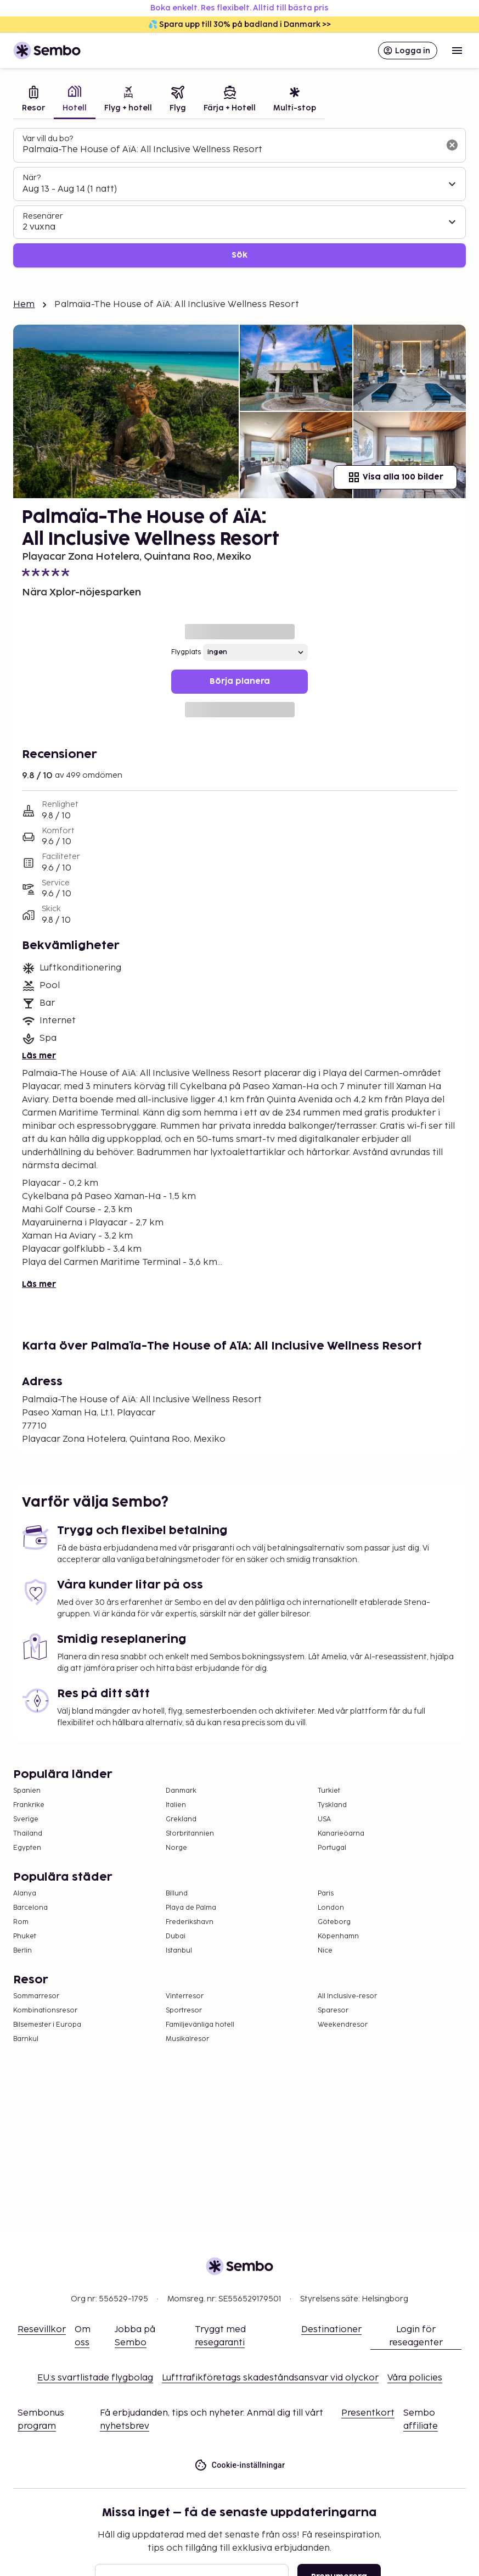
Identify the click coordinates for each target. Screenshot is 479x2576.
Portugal (332, 1848)
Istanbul (179, 1951)
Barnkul (25, 2039)
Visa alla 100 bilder (395, 477)
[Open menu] (457, 50)
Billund (177, 1893)
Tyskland (332, 1805)
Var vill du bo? (47, 138)
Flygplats (186, 652)
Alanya (24, 1893)
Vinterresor (185, 1996)
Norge (176, 1848)
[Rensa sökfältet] (452, 145)
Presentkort (368, 2413)
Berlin (22, 1951)
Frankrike (28, 1805)
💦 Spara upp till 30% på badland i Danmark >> (239, 24)
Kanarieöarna (341, 1834)
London (331, 1908)
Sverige (25, 1819)
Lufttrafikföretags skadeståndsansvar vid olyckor (270, 2378)
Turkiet (329, 1791)
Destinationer (331, 2329)
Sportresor (184, 2010)
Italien (176, 1805)
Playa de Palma (191, 1908)
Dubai (175, 1936)
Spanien (27, 1791)
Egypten (27, 1848)
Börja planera (240, 681)
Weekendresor (343, 2025)
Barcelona (30, 1908)
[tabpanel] (239, 198)
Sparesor (333, 2010)
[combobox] (230, 149)
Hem (24, 304)
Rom (21, 1922)
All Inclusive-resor (347, 1996)
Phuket (24, 1936)
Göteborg (334, 1922)
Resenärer (42, 216)
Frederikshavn (189, 1922)
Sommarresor (36, 1996)
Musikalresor (187, 2039)
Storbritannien (190, 1834)
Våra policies (414, 2378)
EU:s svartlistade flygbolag (95, 2378)
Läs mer (39, 1056)
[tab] (33, 100)
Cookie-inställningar (240, 2465)
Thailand (27, 1834)
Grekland (181, 1819)
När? (31, 177)
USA (324, 1819)
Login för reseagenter (416, 2336)
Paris (326, 1893)
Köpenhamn (338, 1936)
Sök (239, 255)
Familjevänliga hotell (200, 2025)
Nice (325, 1951)
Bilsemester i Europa (47, 2025)
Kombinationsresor (45, 2010)
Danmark (181, 1791)
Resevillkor (42, 2329)
